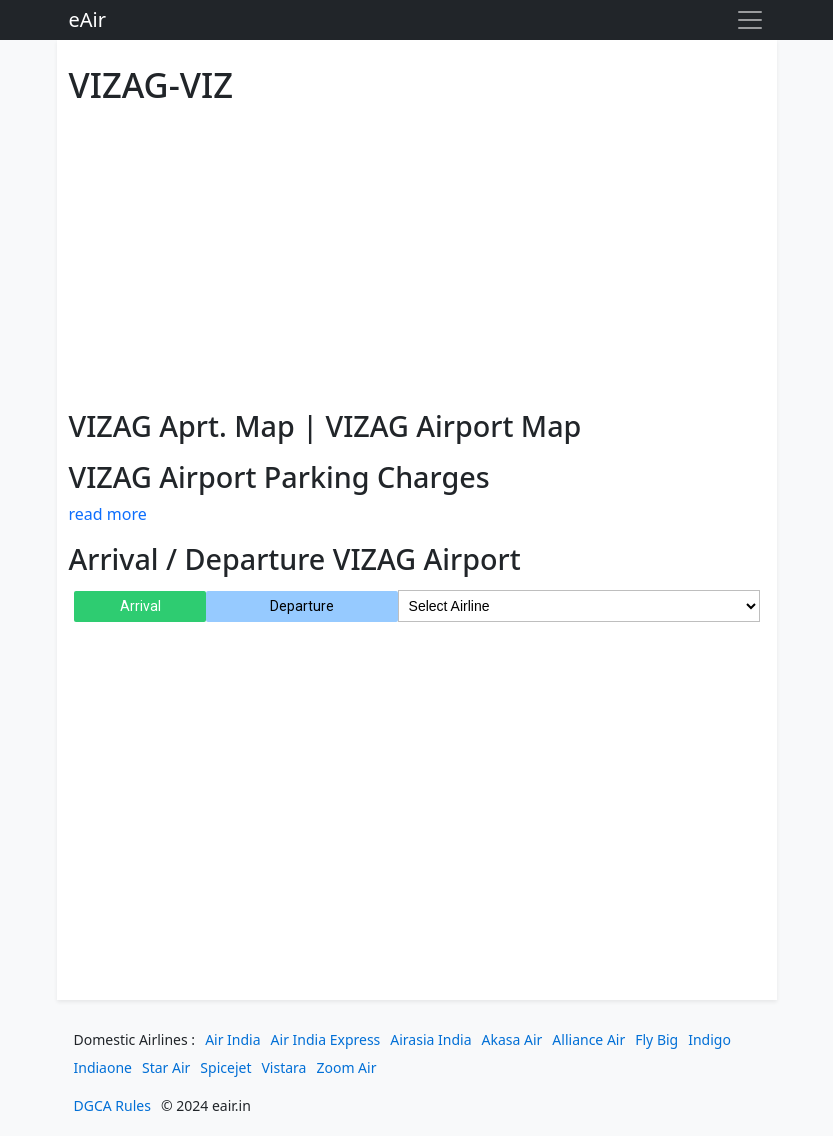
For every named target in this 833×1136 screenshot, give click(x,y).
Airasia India (430, 1039)
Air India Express (326, 1039)
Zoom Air (346, 1067)
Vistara (283, 1067)
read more (108, 514)
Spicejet (225, 1067)
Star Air (166, 1067)
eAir (87, 19)
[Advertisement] (417, 253)
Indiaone (103, 1067)
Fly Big (656, 1039)
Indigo (709, 1039)
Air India (232, 1039)
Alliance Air (588, 1039)
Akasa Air (512, 1039)
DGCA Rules (112, 1105)
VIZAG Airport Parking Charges (279, 476)
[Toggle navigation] (750, 20)
